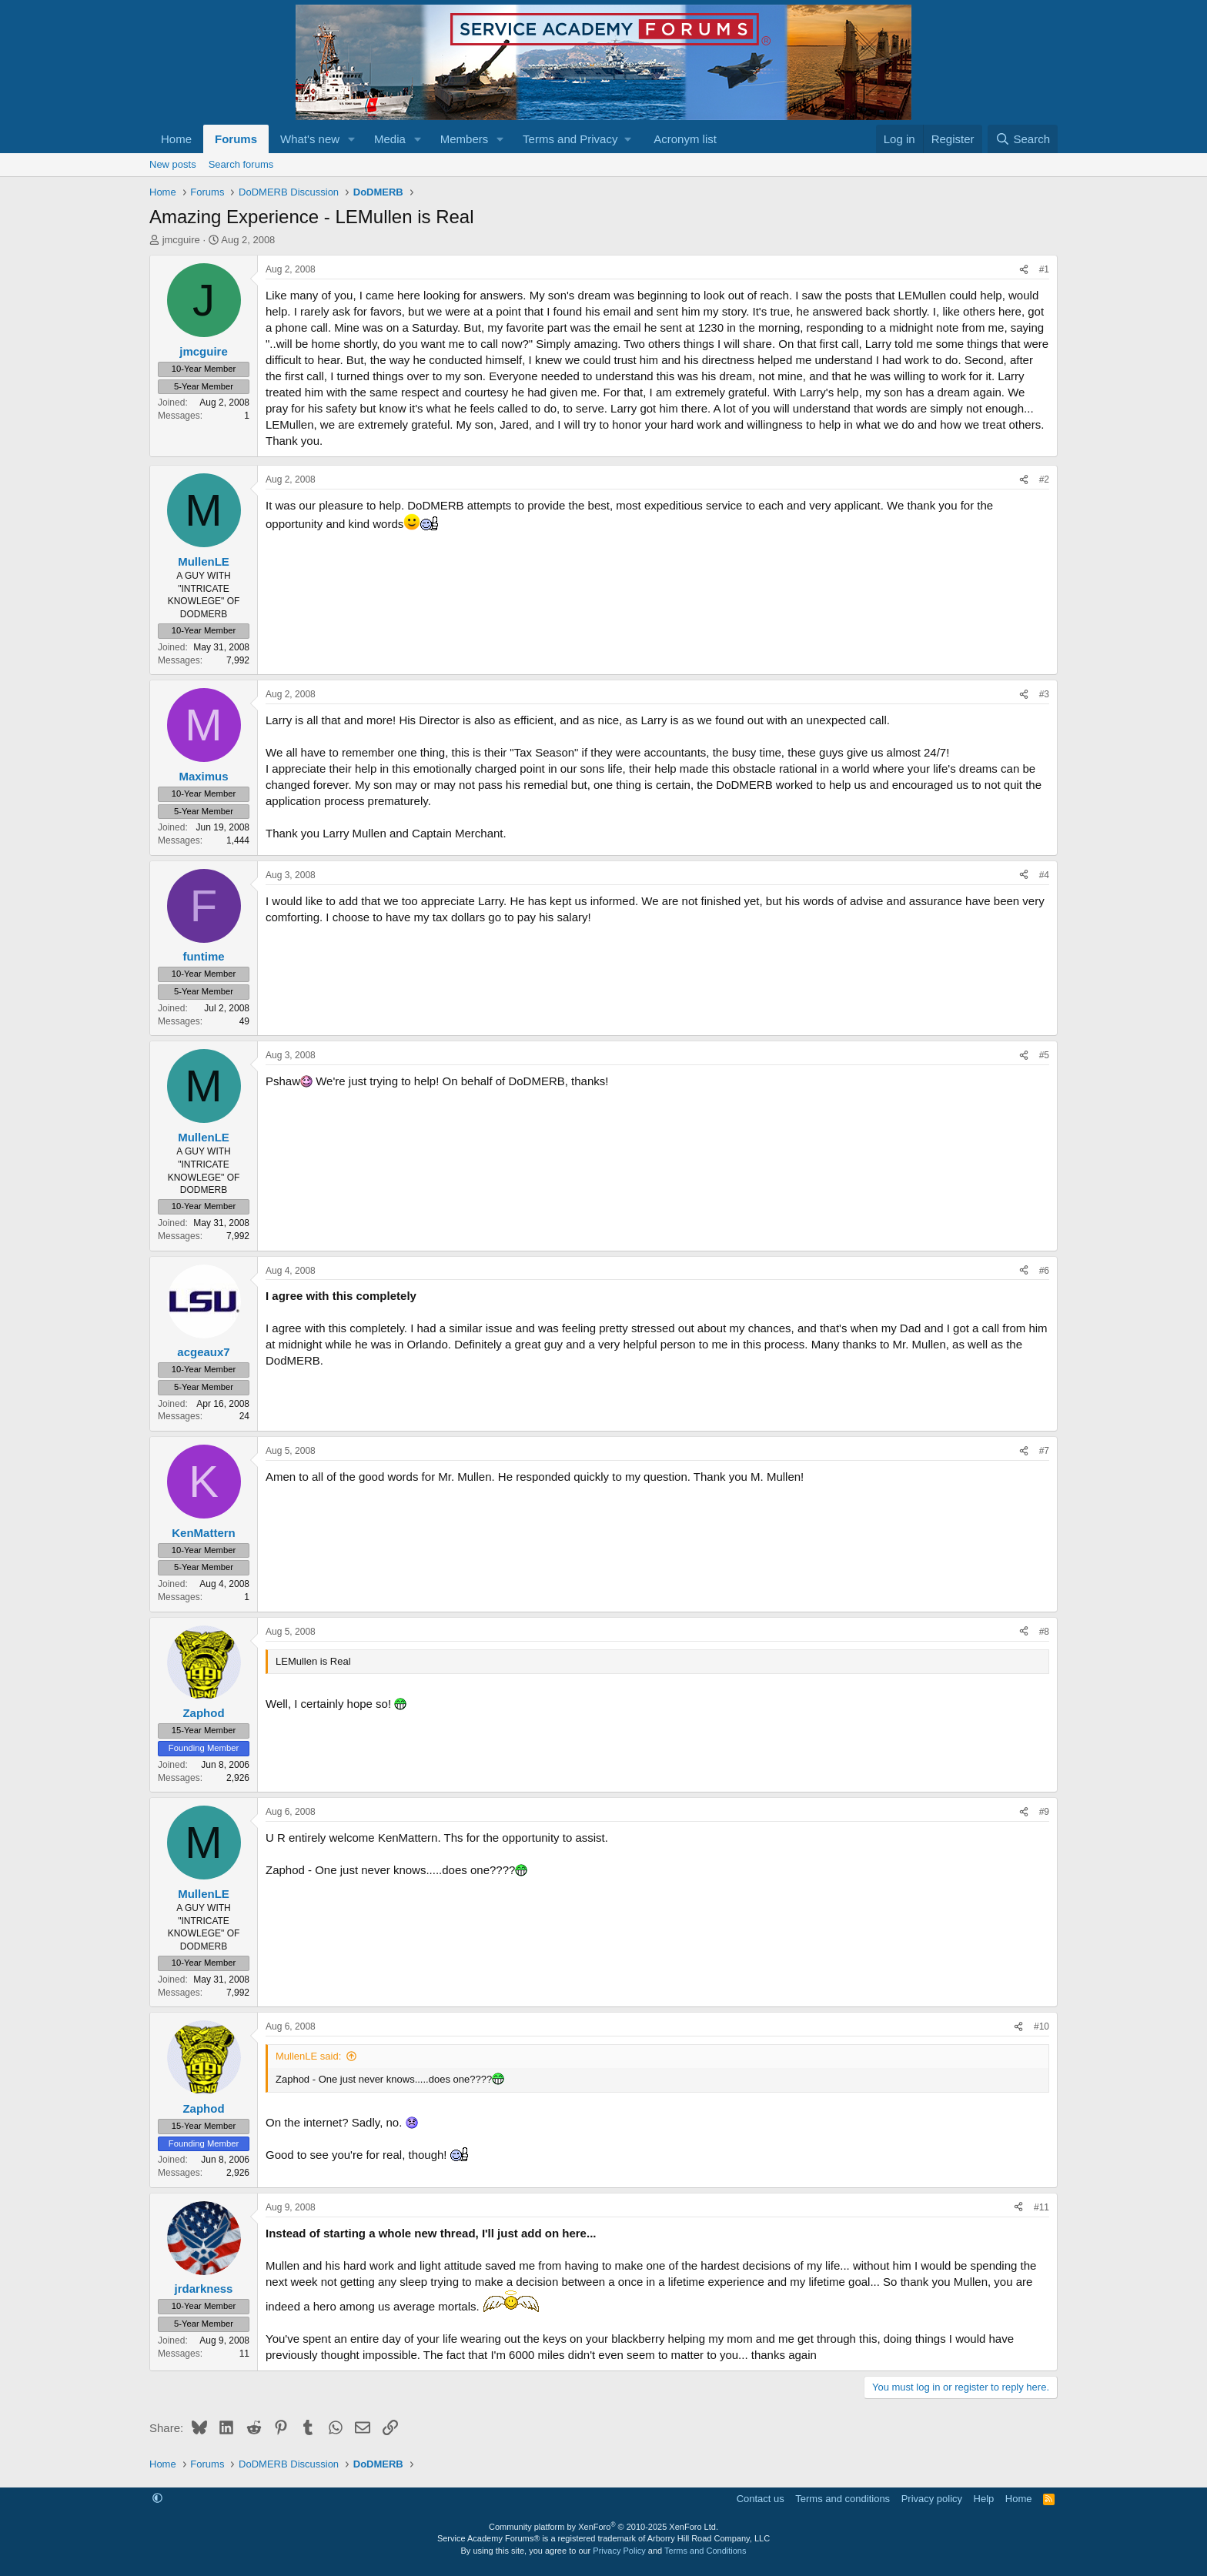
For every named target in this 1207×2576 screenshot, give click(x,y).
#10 (1041, 2026)
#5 (1044, 1055)
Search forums (241, 164)
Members (464, 138)
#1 (1044, 269)
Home (176, 138)
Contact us (760, 2498)
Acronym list (685, 138)
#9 (1044, 1811)
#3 (1044, 694)
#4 (1044, 875)
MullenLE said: (308, 2056)
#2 (1044, 479)
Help (984, 2498)
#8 (1044, 1631)
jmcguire (181, 240)
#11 (1041, 2207)
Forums (236, 138)
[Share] (1024, 270)
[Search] (1023, 139)
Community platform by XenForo (603, 2526)
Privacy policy (931, 2498)
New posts (172, 164)
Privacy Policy (619, 2550)
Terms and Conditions (705, 2550)
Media (390, 138)
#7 (1044, 1450)
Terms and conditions (842, 2498)
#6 (1044, 1270)
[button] (352, 139)
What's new (309, 138)
